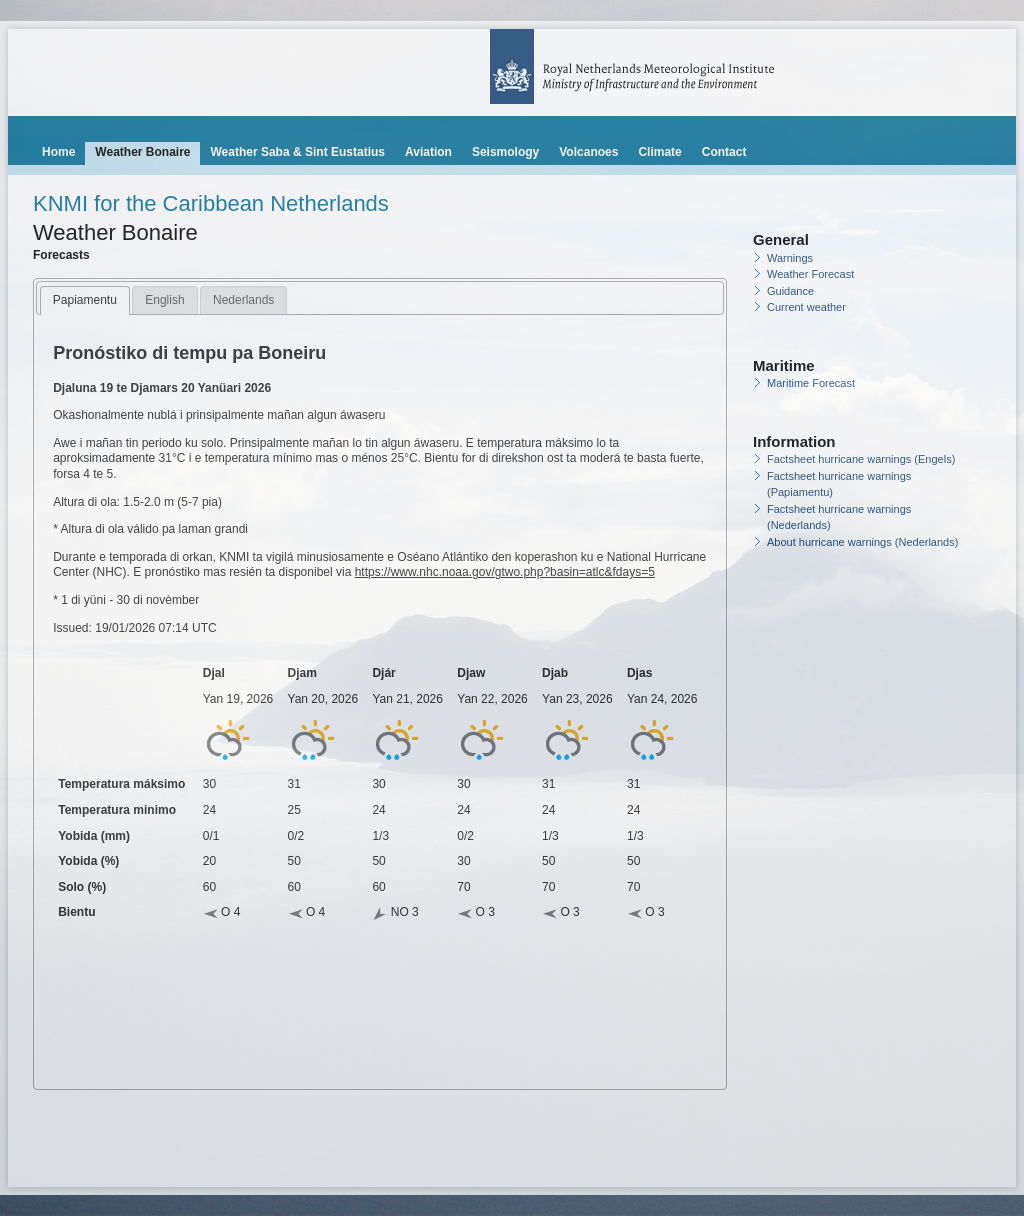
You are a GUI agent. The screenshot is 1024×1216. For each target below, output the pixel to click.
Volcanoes (588, 152)
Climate (659, 152)
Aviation (428, 152)
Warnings (790, 258)
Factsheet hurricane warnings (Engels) (861, 459)
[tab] (85, 301)
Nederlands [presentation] (243, 300)
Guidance (790, 291)
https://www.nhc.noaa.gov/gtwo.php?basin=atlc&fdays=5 (505, 572)
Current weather (806, 307)
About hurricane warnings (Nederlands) (862, 542)
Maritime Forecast (811, 383)
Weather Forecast (810, 274)
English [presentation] (164, 300)
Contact (724, 152)
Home (58, 152)
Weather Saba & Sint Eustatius (297, 152)
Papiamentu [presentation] (85, 300)
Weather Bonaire (142, 152)
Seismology (505, 152)
